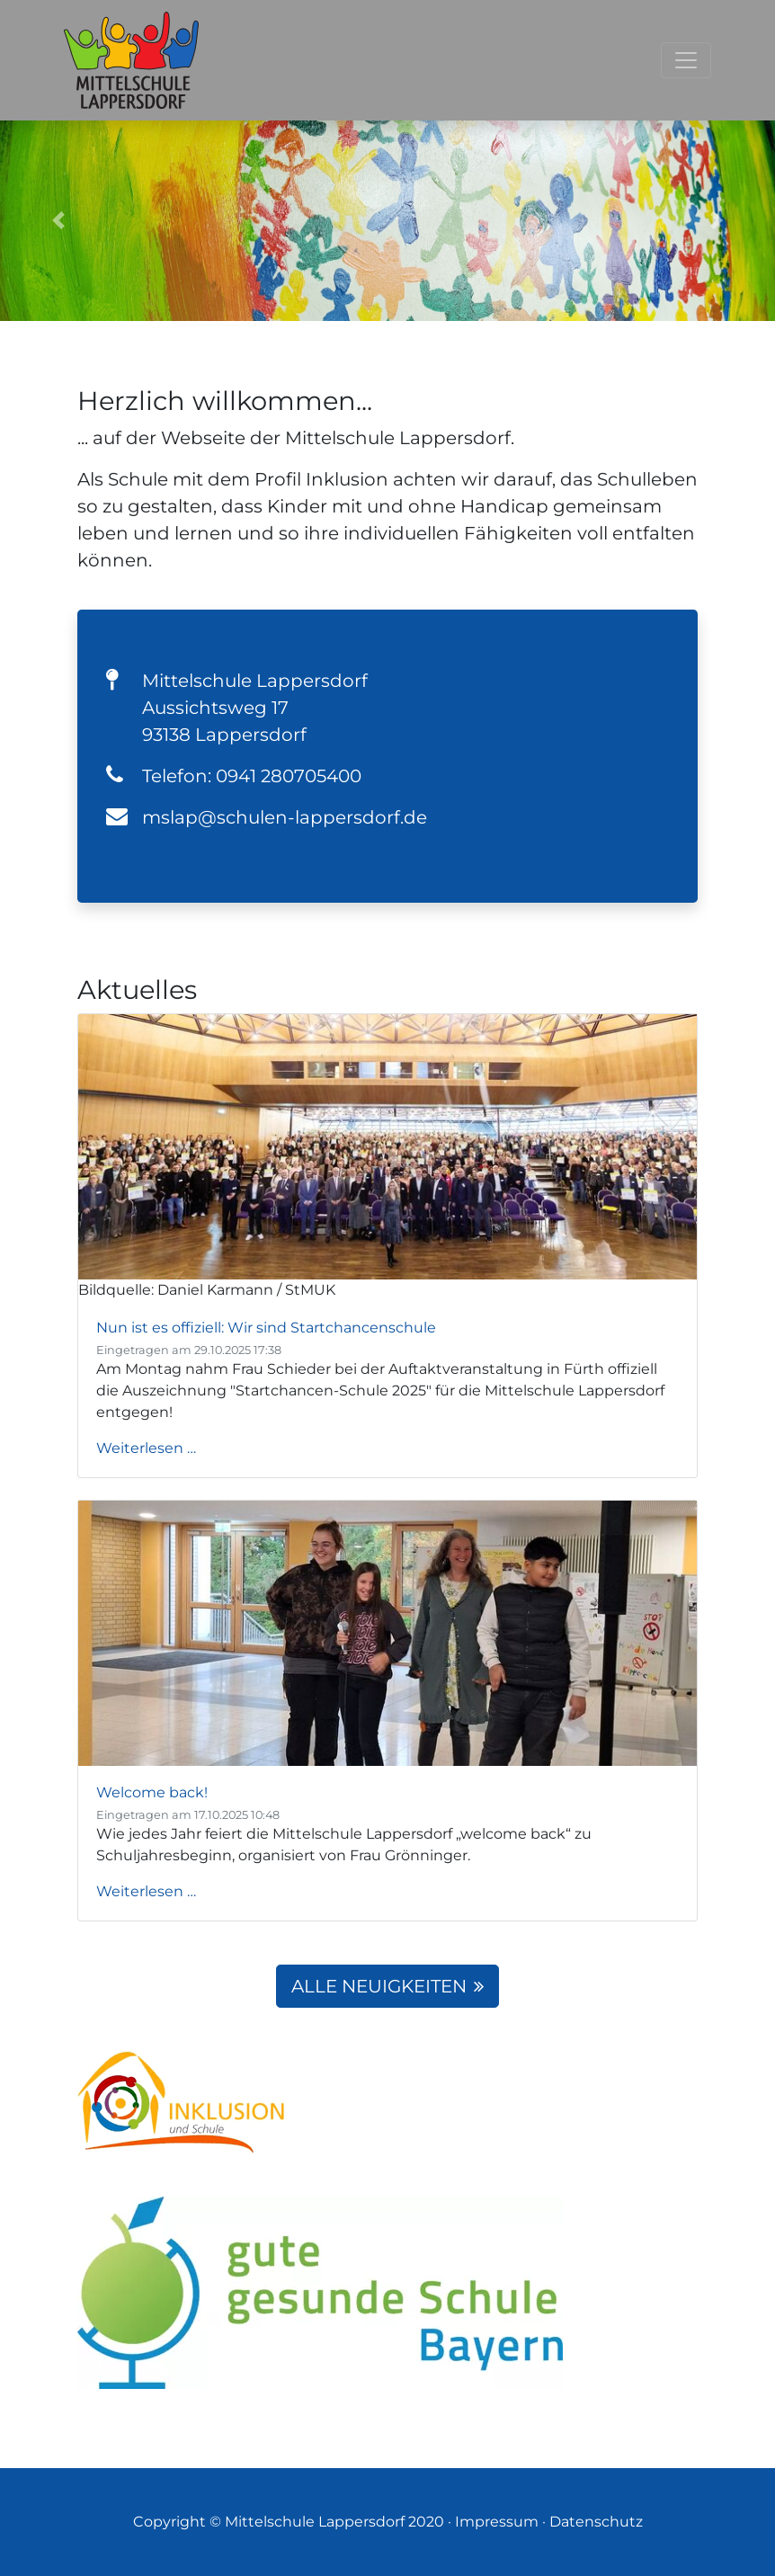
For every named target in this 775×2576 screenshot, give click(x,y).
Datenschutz (596, 2521)
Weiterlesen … (146, 1448)
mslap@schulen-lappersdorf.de (284, 817)
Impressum (497, 2521)
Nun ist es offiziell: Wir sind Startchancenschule (266, 1327)
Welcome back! (152, 1792)
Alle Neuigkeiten (387, 1986)
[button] (58, 220)
